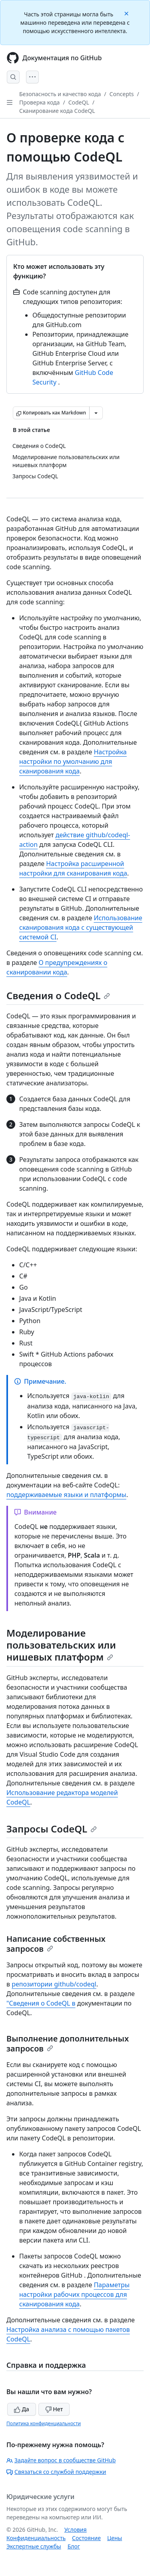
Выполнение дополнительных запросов (67, 2043)
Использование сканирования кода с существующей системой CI (80, 927)
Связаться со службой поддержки (56, 2471)
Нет (54, 2409)
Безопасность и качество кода (60, 94)
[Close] (127, 13)
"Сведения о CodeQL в (41, 2003)
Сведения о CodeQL (58, 995)
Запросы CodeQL (51, 1828)
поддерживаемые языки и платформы (66, 1494)
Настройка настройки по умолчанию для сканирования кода (73, 761)
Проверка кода (39, 102)
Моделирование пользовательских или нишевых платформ (61, 1644)
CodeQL (78, 102)
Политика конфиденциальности (43, 2423)
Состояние (86, 2538)
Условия (75, 2529)
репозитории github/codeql (54, 1984)
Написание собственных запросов (56, 1943)
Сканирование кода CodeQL (57, 110)
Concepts (122, 94)
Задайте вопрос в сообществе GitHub (61, 2460)
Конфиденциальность (36, 2538)
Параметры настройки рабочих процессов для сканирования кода (74, 2294)
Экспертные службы (33, 2546)
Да (21, 2409)
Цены (114, 2538)
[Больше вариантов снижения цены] (96, 412)
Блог (74, 2546)
